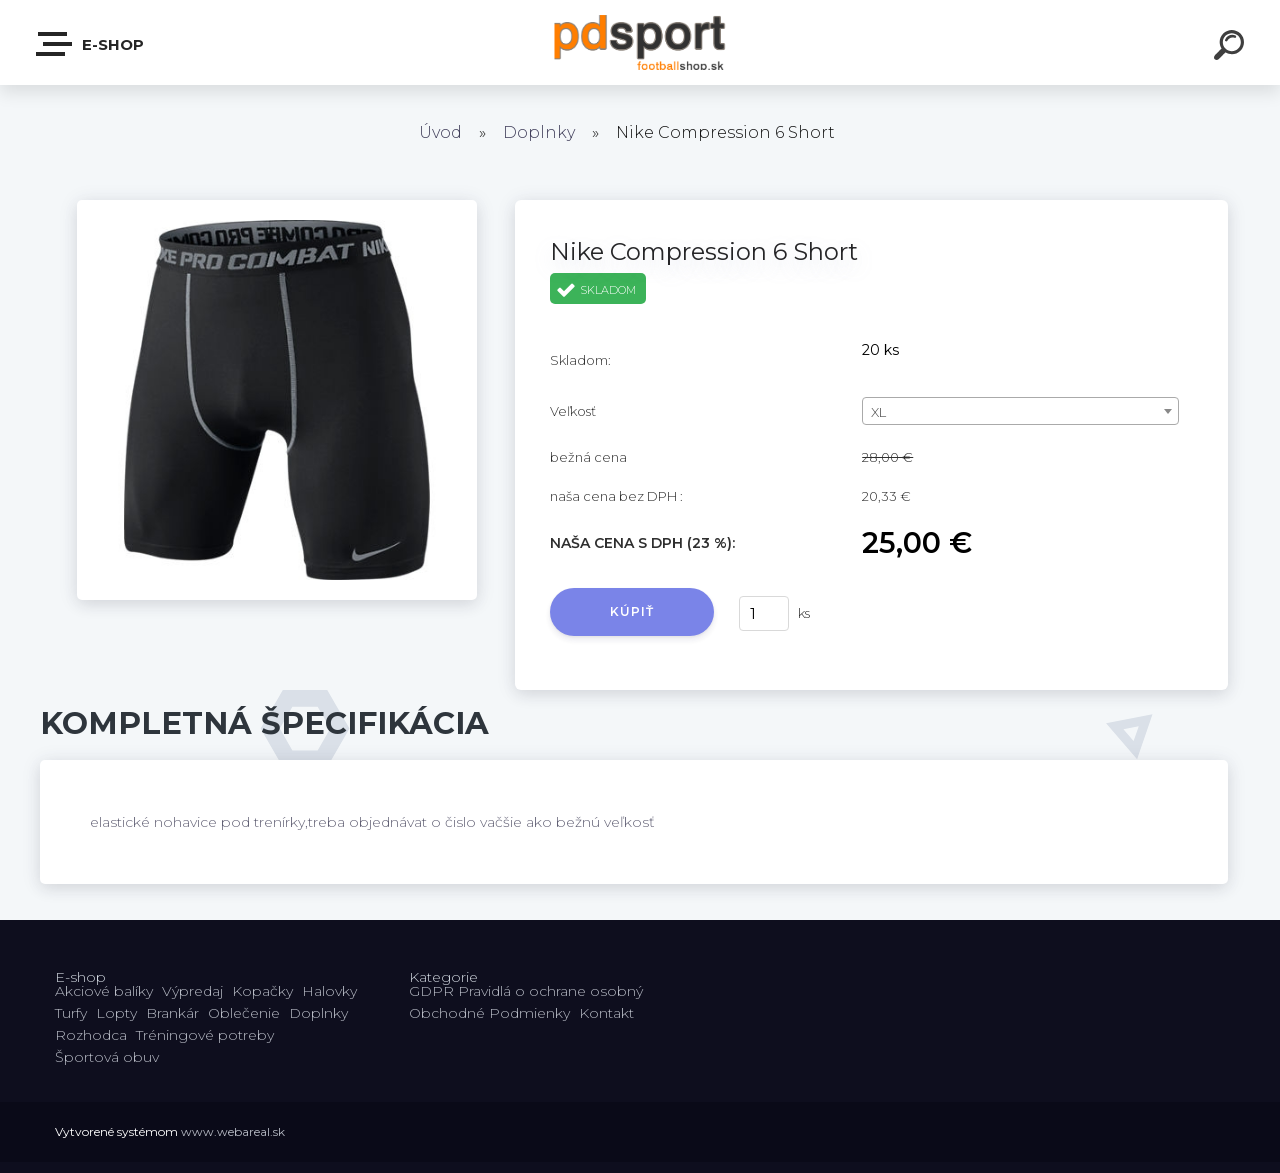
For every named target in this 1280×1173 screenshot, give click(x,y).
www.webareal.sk (233, 1131)
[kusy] (764, 613)
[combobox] (1020, 411)
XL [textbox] (878, 412)
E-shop (91, 44)
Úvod (440, 132)
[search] (1232, 48)
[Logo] (640, 42)
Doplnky (539, 132)
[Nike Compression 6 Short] (277, 207)
